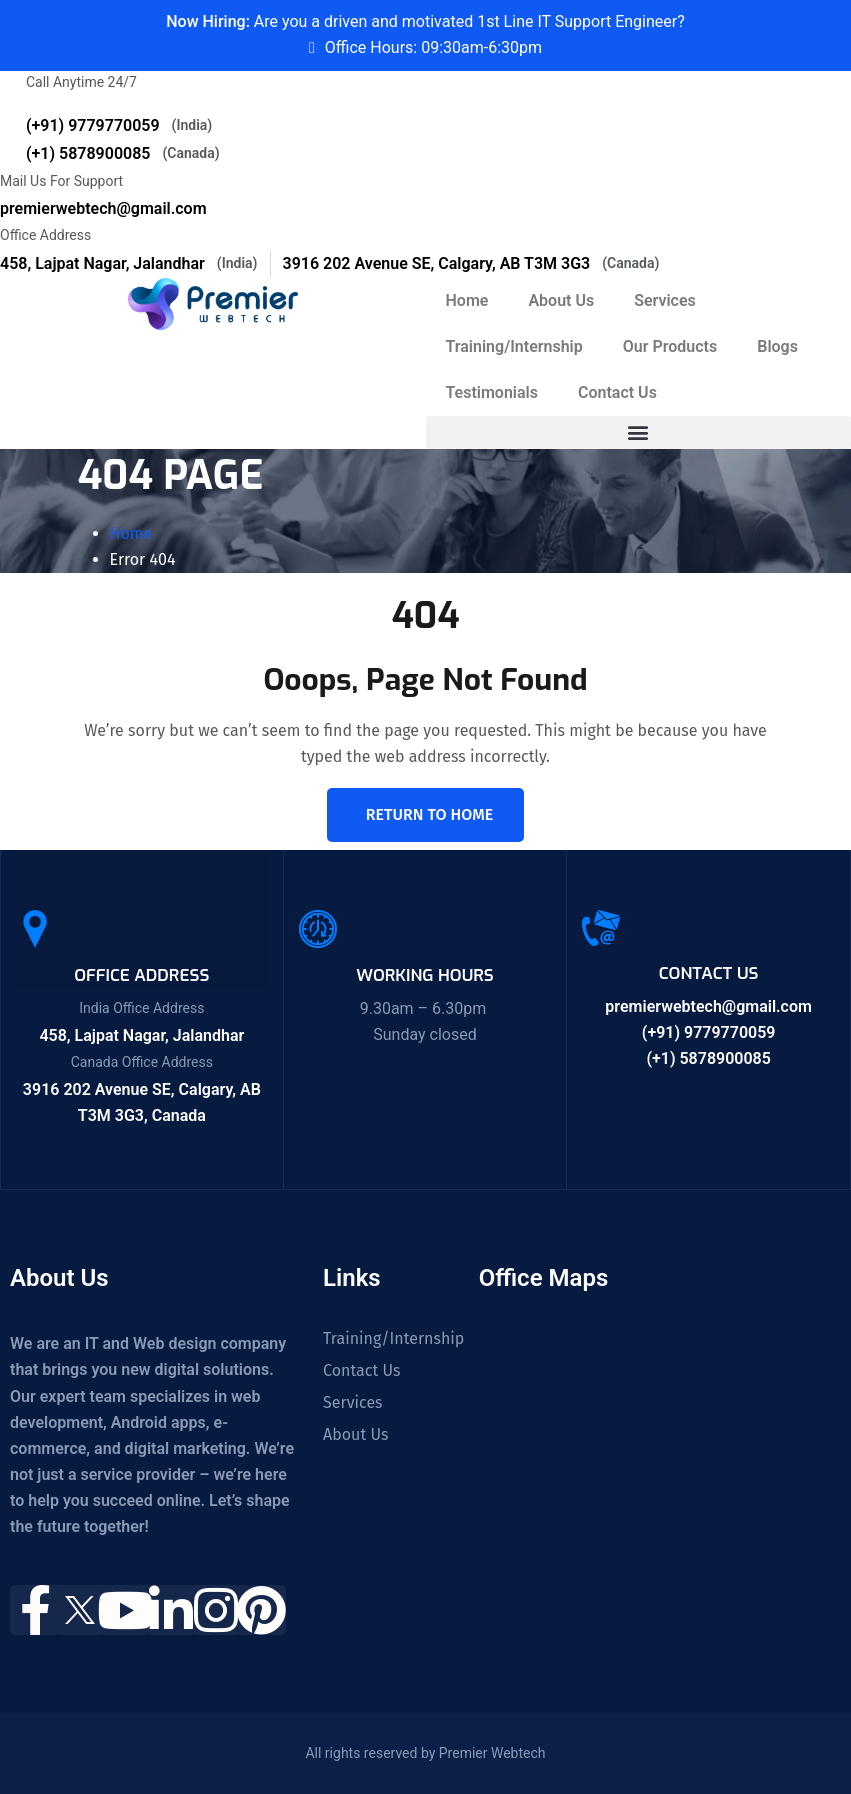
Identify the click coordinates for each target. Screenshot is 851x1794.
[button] (639, 432)
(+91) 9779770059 (119, 125)
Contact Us (617, 392)
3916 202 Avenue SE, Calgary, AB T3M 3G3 (471, 263)
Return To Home (429, 814)
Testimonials (492, 392)
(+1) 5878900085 (123, 153)
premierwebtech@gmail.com (103, 208)
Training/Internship (514, 346)
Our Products (670, 346)
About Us (561, 300)
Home (467, 300)
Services (665, 300)
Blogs (777, 346)
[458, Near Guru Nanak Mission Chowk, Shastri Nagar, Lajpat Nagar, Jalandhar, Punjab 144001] (608, 1421)
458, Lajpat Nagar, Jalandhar (129, 263)
